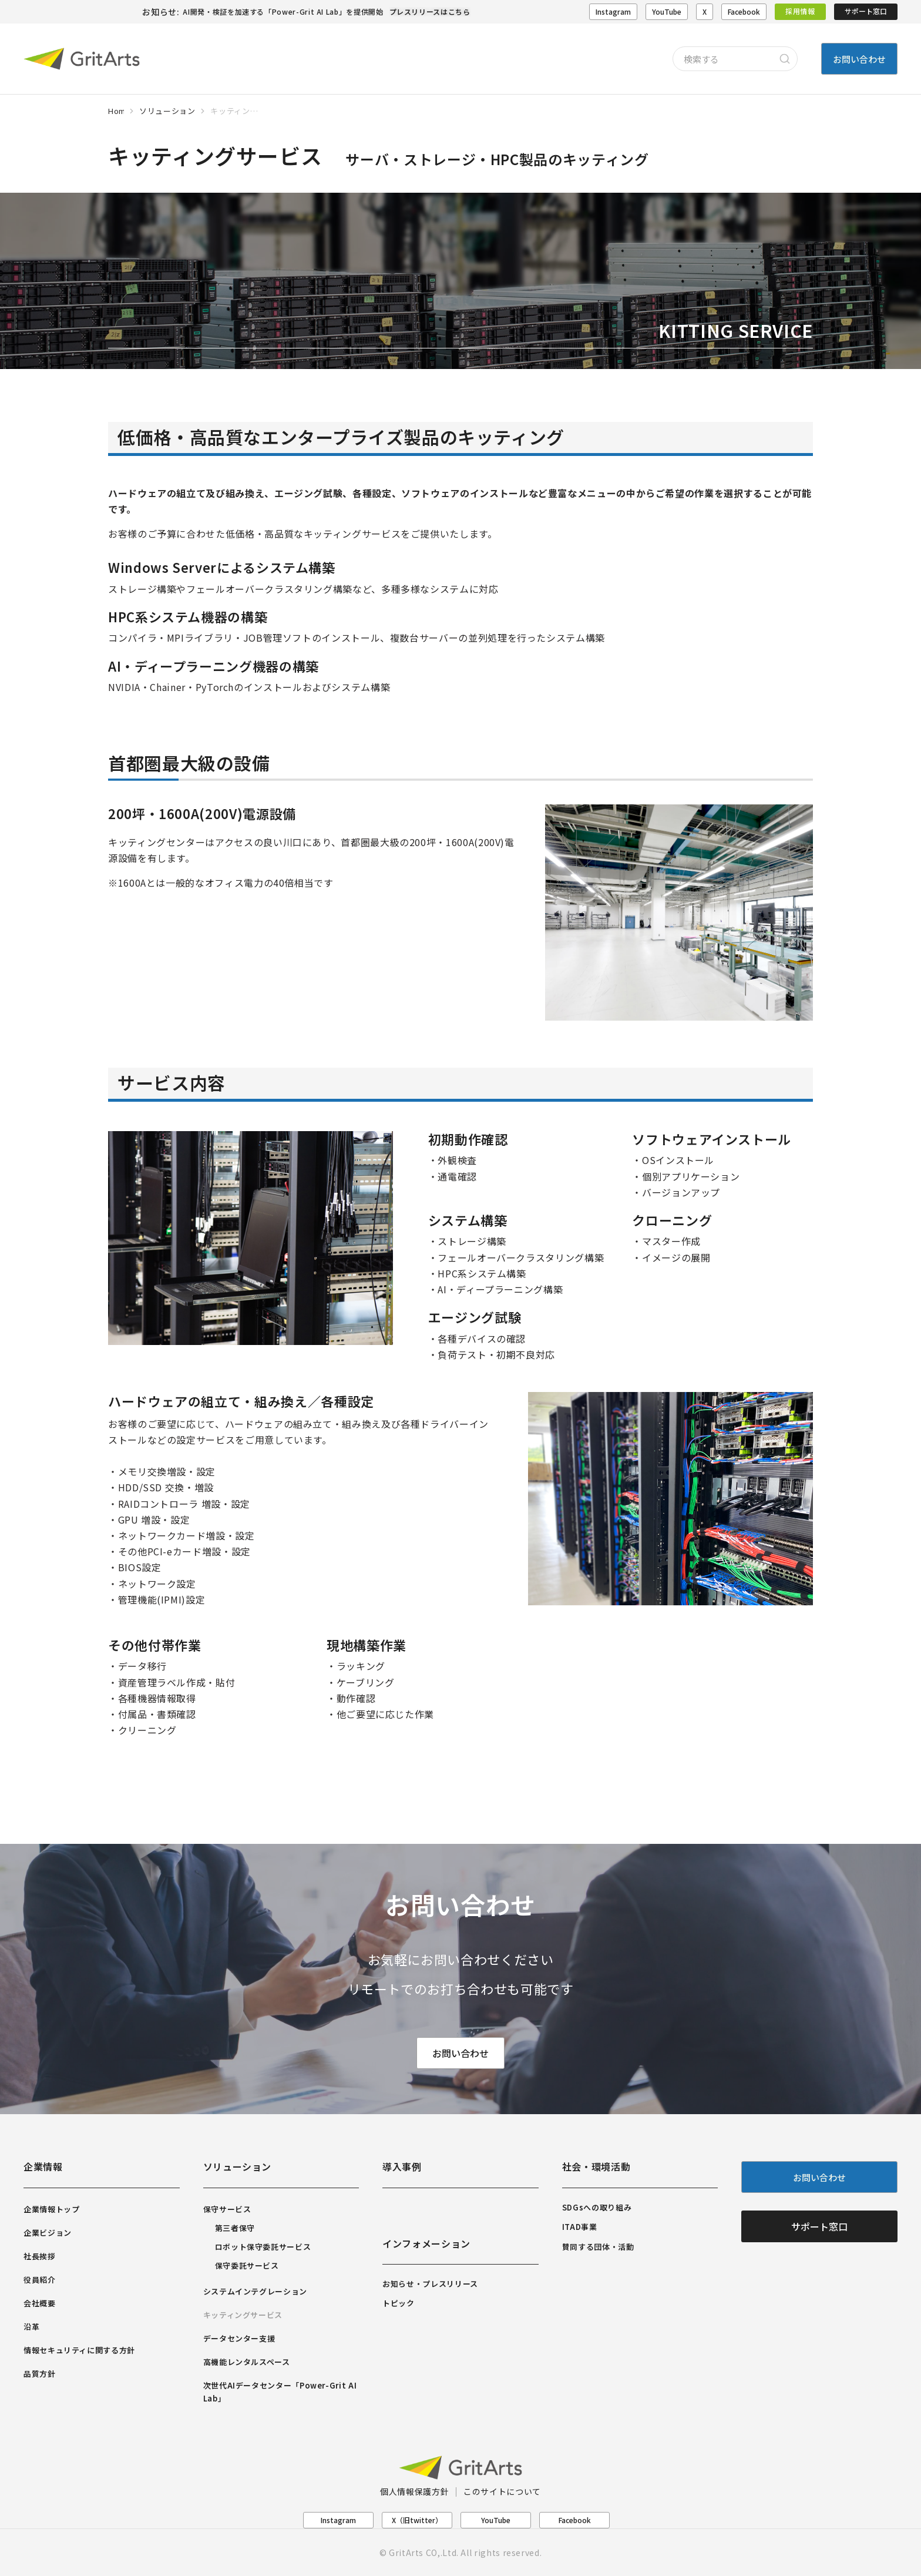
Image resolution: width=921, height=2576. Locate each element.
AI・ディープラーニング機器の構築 (213, 665)
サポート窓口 (866, 11)
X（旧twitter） (417, 2520)
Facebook (744, 11)
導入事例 (402, 2166)
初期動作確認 (468, 1138)
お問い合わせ (460, 2054)
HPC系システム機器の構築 (187, 616)
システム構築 (467, 1219)
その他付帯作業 (154, 1644)
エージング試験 (474, 1316)
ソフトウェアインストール (711, 1138)
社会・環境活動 (596, 2166)
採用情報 (800, 11)
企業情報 (43, 2166)
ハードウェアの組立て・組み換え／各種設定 (241, 1400)
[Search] (785, 59)
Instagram (613, 11)
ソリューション (237, 2166)
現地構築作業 (366, 1644)
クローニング (672, 1219)
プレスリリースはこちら (429, 11)
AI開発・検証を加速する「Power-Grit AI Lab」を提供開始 (283, 11)
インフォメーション (426, 2243)
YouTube (666, 11)
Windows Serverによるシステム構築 (221, 567)
